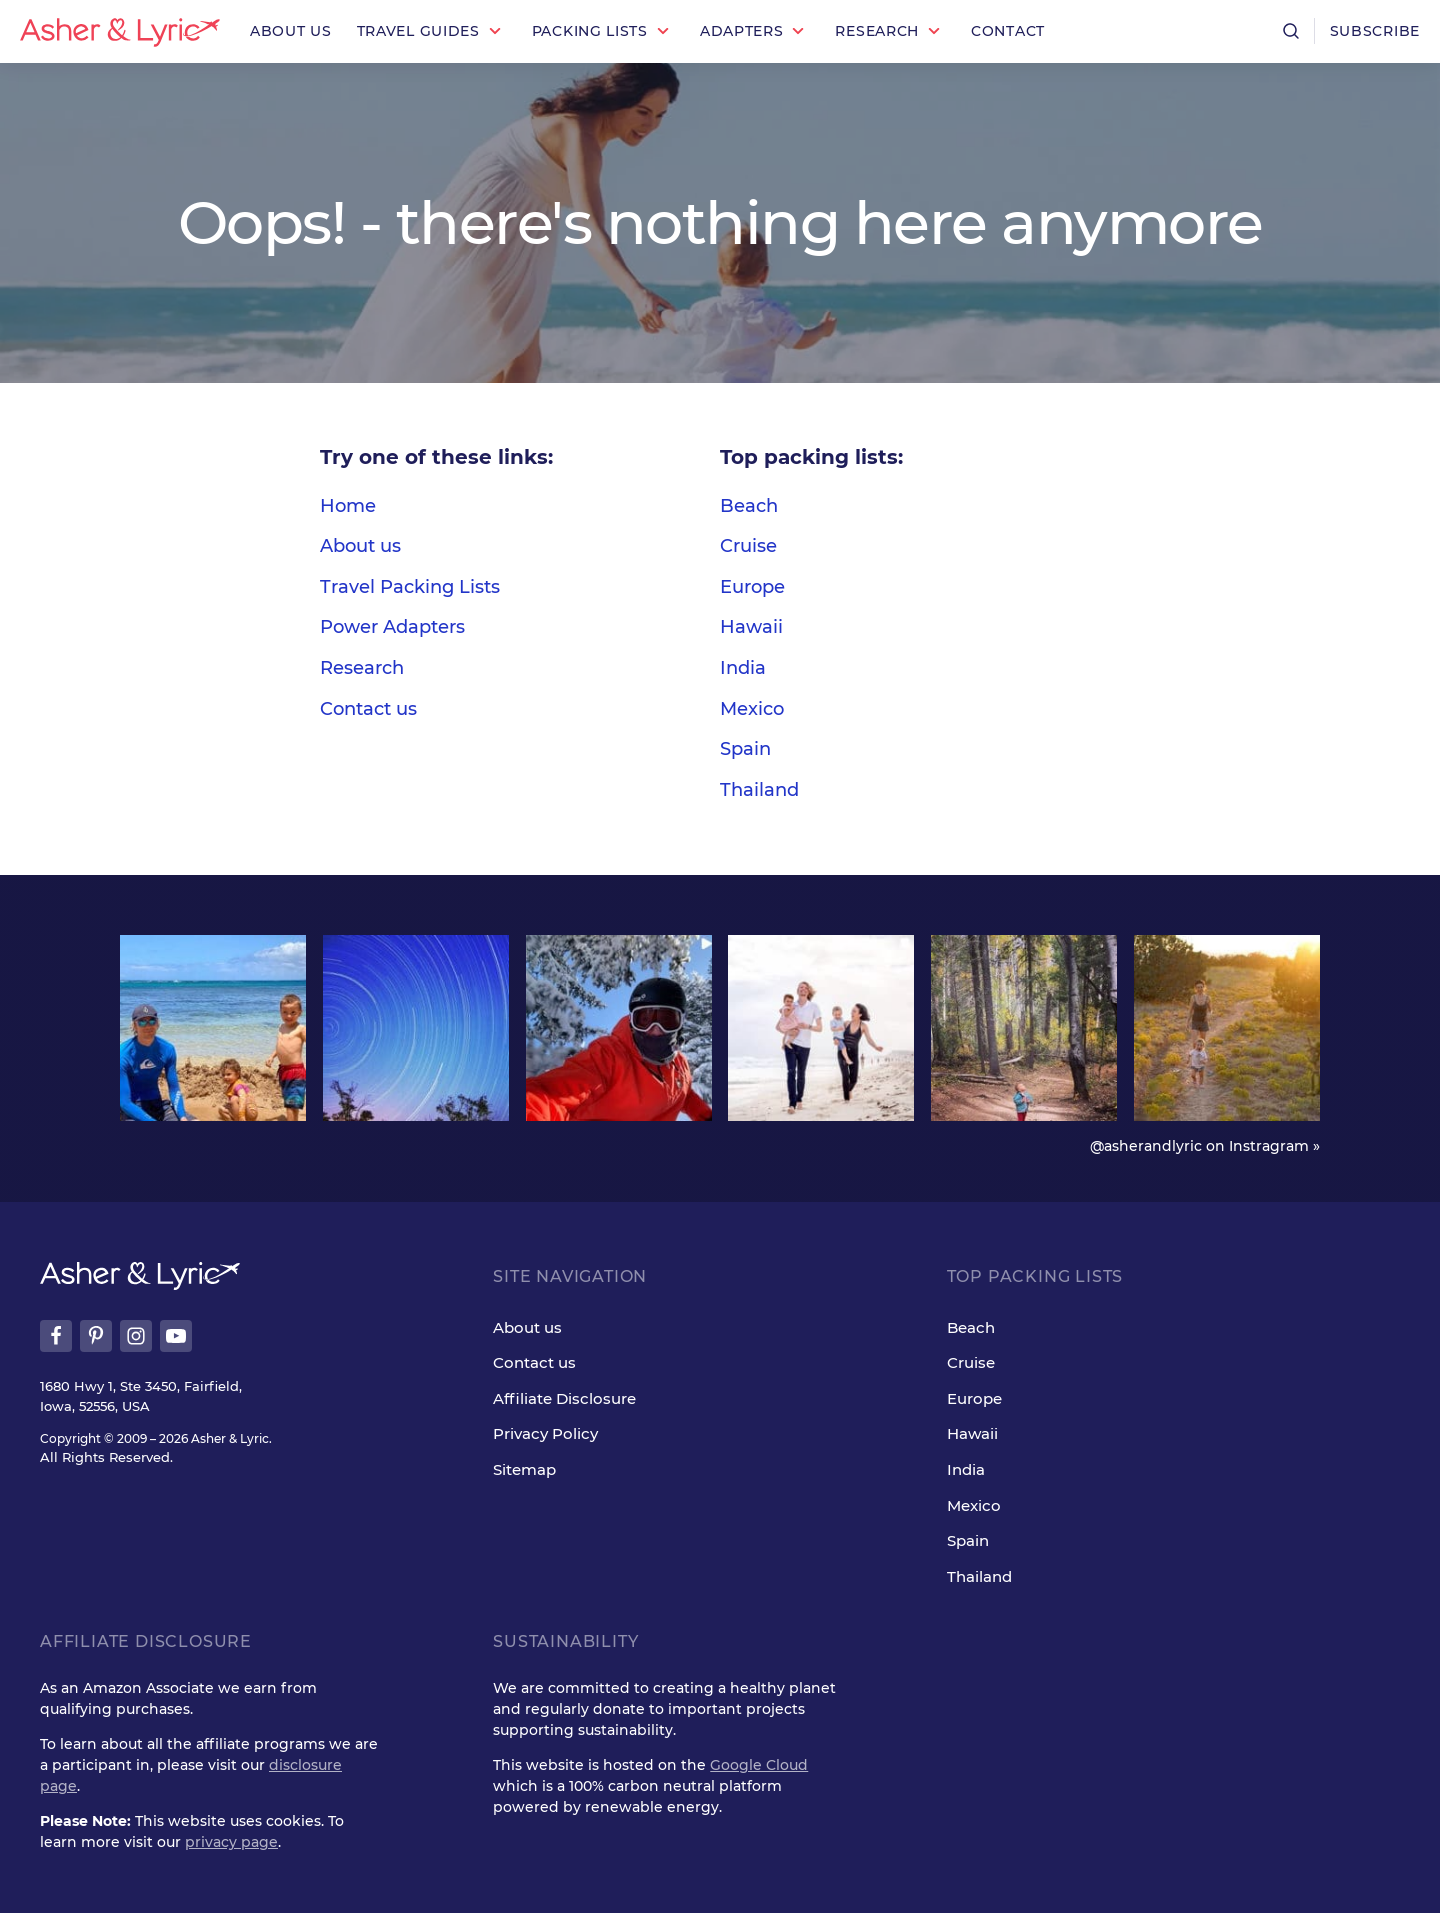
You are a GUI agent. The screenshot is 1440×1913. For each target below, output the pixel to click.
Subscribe (1375, 31)
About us (360, 546)
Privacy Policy (545, 1433)
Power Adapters (392, 627)
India (743, 668)
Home (348, 506)
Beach (749, 506)
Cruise (748, 546)
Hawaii (751, 627)
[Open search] (1291, 31)
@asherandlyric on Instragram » (1205, 1146)
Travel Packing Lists (410, 587)
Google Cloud (759, 1765)
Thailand (759, 790)
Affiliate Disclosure (564, 1398)
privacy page (231, 1842)
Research (362, 668)
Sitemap (524, 1469)
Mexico (752, 709)
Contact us (368, 709)
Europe (752, 587)
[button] (432, 31)
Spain (745, 749)
